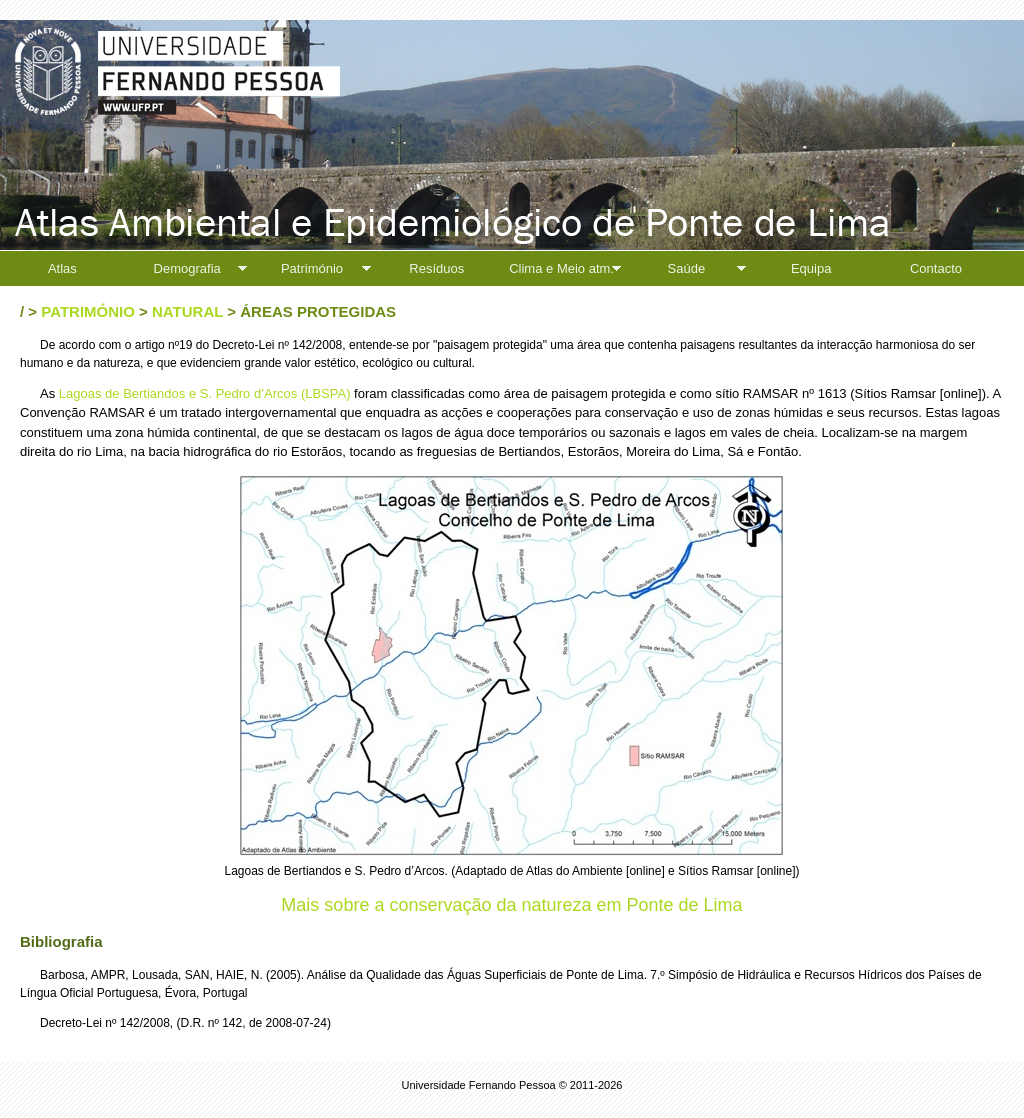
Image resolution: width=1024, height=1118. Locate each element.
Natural (187, 311)
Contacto (936, 268)
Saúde (687, 268)
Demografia (187, 268)
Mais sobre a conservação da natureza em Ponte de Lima (511, 905)
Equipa (811, 268)
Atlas (62, 268)
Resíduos (436, 268)
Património (312, 268)
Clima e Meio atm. (561, 268)
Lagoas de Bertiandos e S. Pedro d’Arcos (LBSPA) (205, 393)
